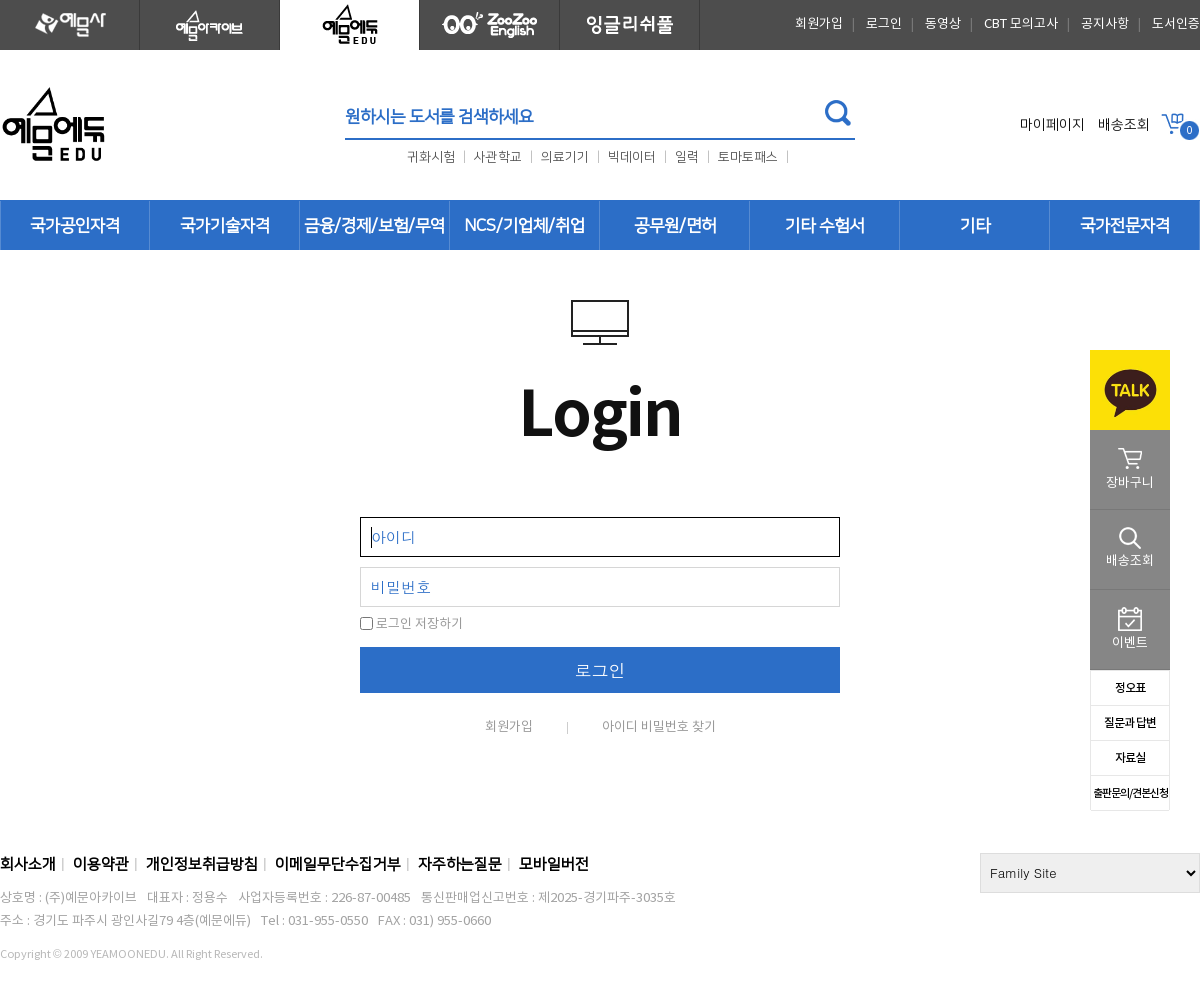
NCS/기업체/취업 (524, 226)
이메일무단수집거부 (338, 864)
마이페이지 (1052, 125)
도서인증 (1176, 24)
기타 (975, 226)
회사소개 (28, 864)
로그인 (884, 24)
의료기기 (565, 157)
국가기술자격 (225, 226)
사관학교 (498, 157)
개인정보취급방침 (202, 864)
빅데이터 (632, 157)
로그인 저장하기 (411, 624)
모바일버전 (554, 864)
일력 (687, 157)
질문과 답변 (1130, 723)
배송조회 (1124, 125)
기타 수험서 (824, 226)
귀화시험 (432, 157)
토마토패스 (748, 157)
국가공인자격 (75, 226)
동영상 (943, 24)
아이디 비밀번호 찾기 (659, 727)
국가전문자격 (1125, 226)
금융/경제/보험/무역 (374, 226)
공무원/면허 (675, 226)
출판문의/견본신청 (1130, 793)
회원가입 (819, 24)
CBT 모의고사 (1021, 24)
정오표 (1130, 688)
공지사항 (1105, 24)
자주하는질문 (460, 864)
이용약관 (101, 864)
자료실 (1130, 758)
